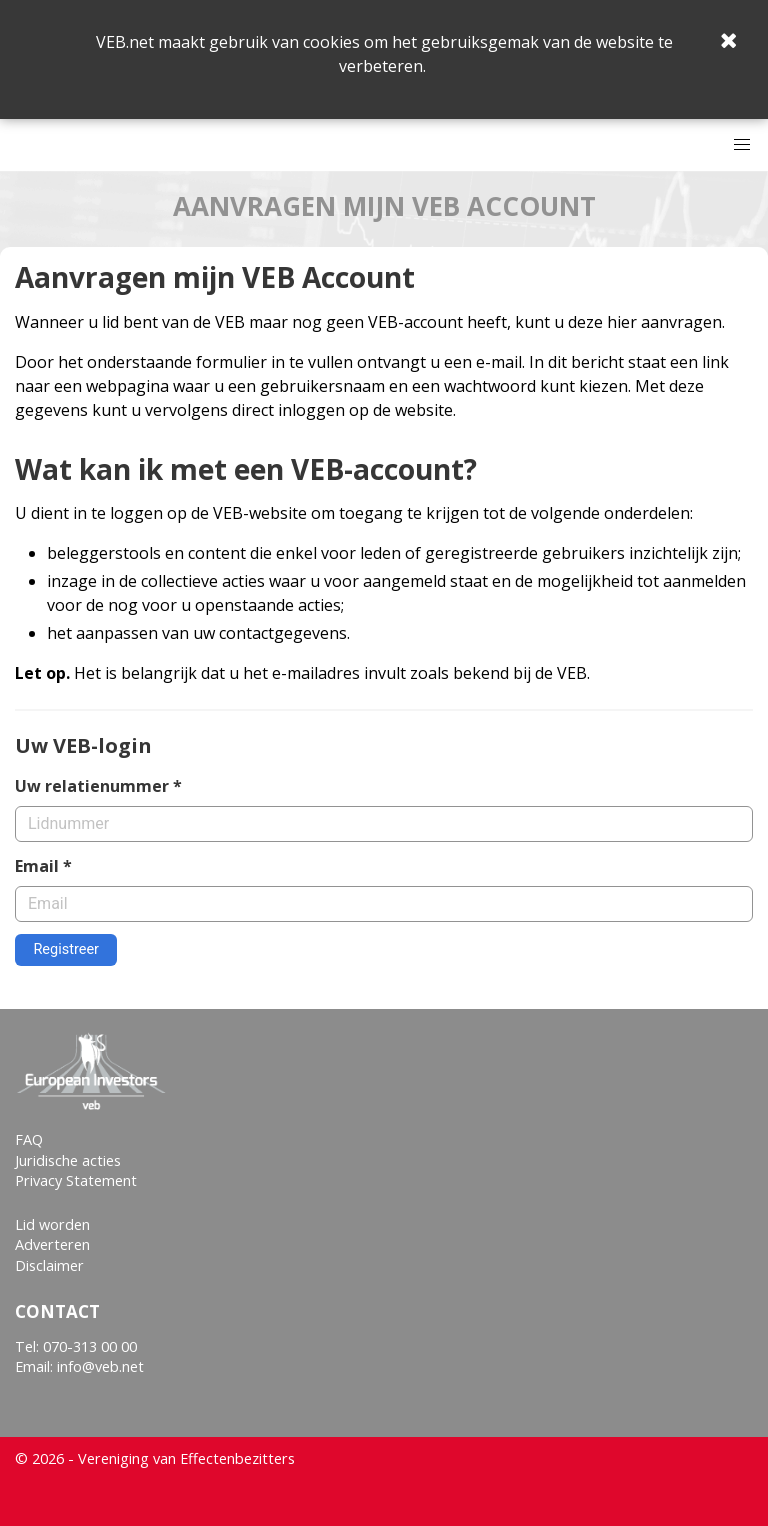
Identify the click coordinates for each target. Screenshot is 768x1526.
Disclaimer (49, 1265)
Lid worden (52, 1224)
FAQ (29, 1139)
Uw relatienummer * (98, 786)
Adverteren (52, 1244)
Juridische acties (68, 1160)
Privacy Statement (76, 1180)
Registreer (66, 949)
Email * (43, 866)
